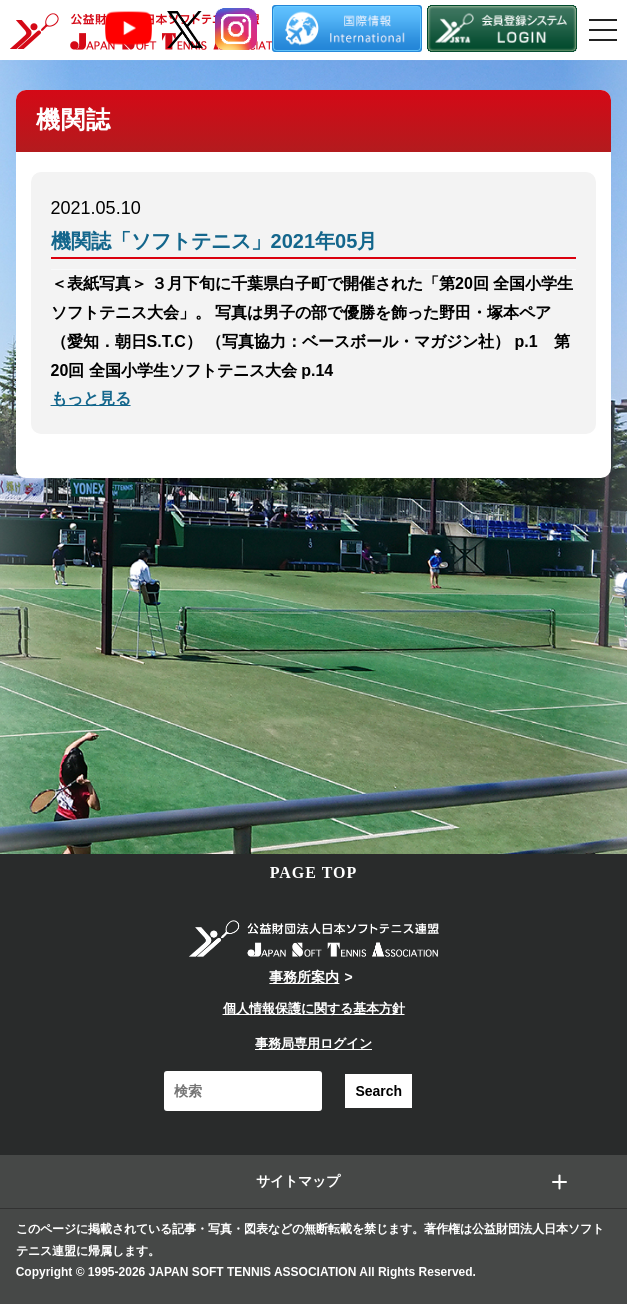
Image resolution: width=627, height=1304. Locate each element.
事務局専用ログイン (313, 1043)
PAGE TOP (314, 872)
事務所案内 (304, 977)
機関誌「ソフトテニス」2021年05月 (214, 241)
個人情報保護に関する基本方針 (314, 1008)
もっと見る (91, 398)
